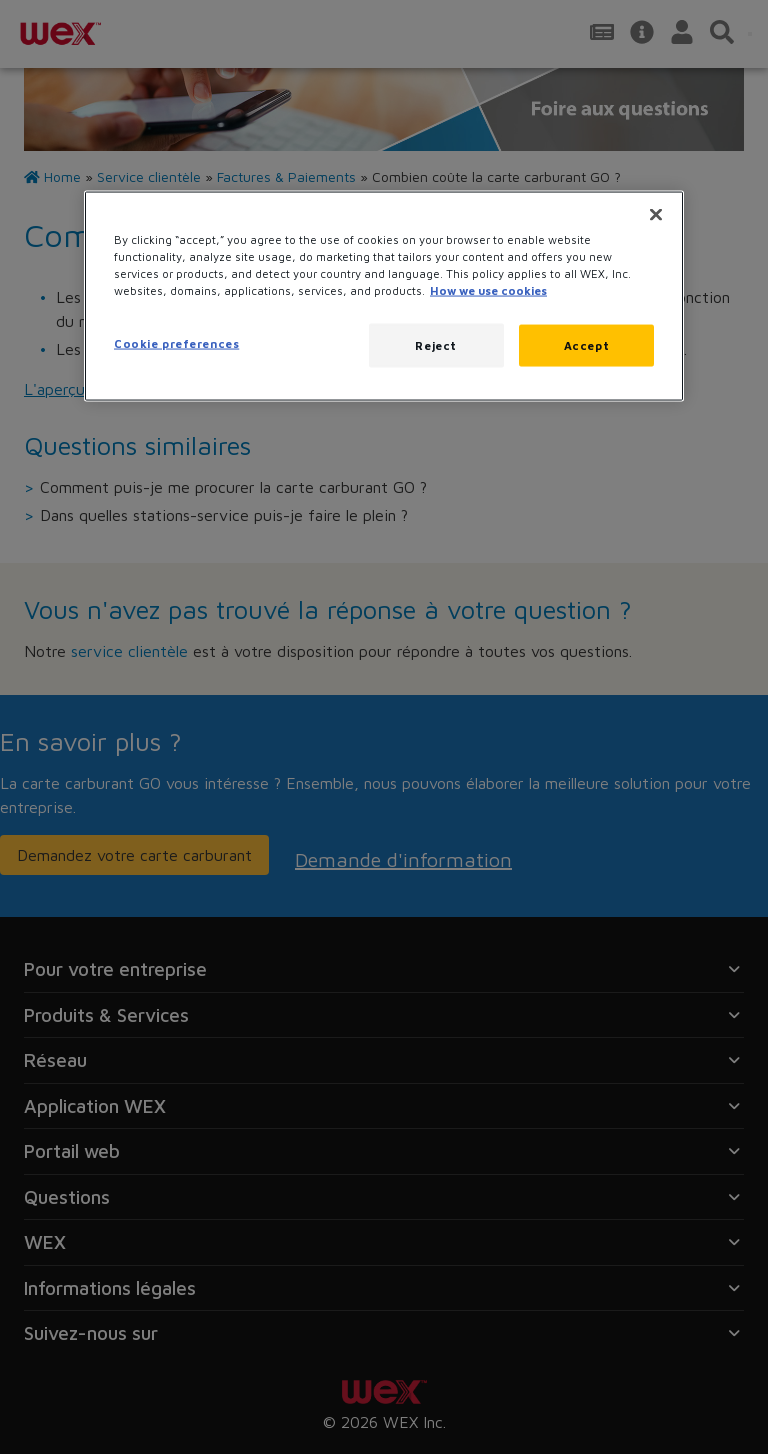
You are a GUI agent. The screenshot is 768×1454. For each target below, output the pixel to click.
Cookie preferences (176, 343)
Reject (435, 345)
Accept (586, 345)
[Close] (656, 215)
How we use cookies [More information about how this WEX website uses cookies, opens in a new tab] (488, 290)
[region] (384, 296)
